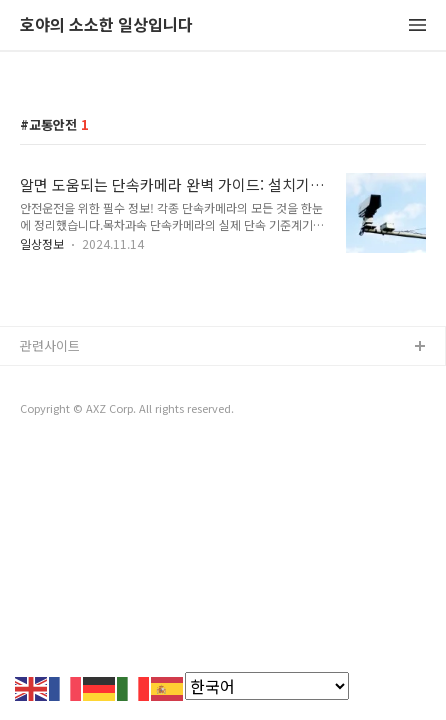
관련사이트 (50, 345)
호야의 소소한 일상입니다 (106, 25)
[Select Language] (267, 686)
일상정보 (42, 243)
